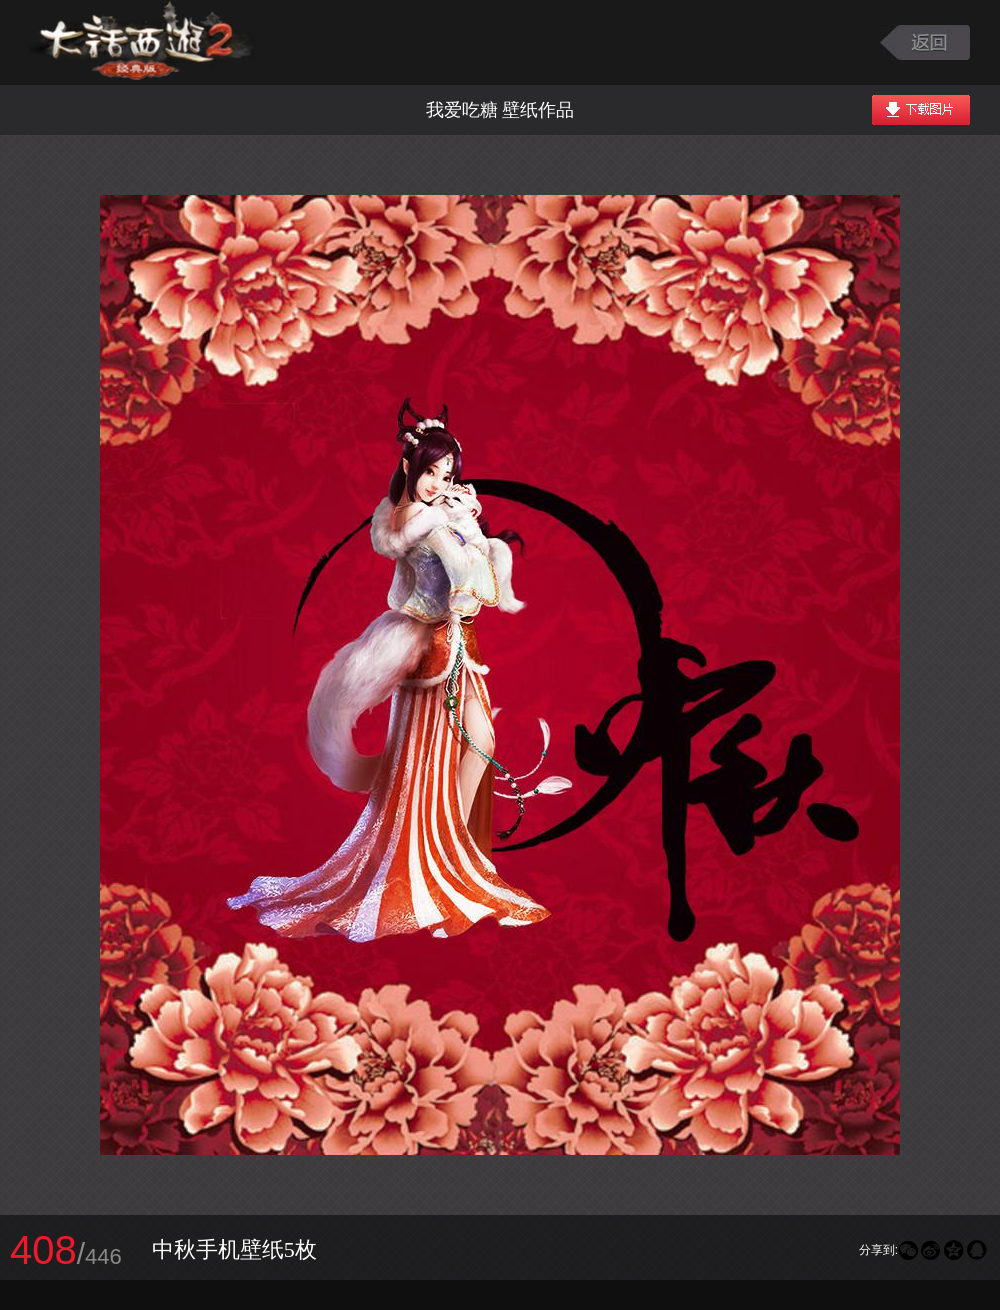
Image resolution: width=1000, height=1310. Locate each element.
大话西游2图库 (142, 42)
